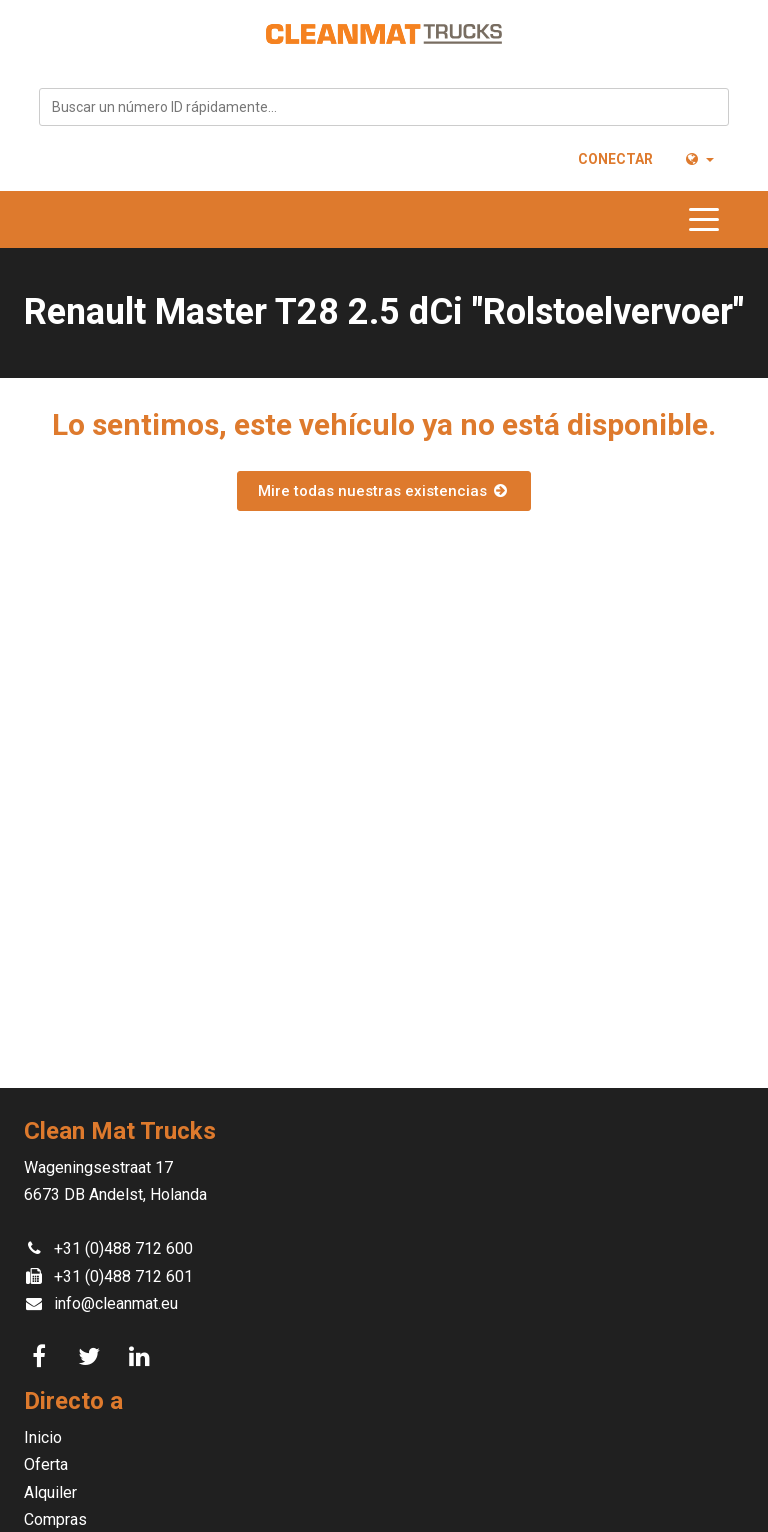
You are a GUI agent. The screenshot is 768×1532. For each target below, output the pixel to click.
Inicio (43, 1437)
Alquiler (50, 1492)
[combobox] (384, 107)
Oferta (46, 1464)
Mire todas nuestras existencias (384, 491)
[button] (698, 159)
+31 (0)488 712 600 (123, 1248)
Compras (55, 1519)
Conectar (615, 159)
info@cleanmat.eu (116, 1303)
